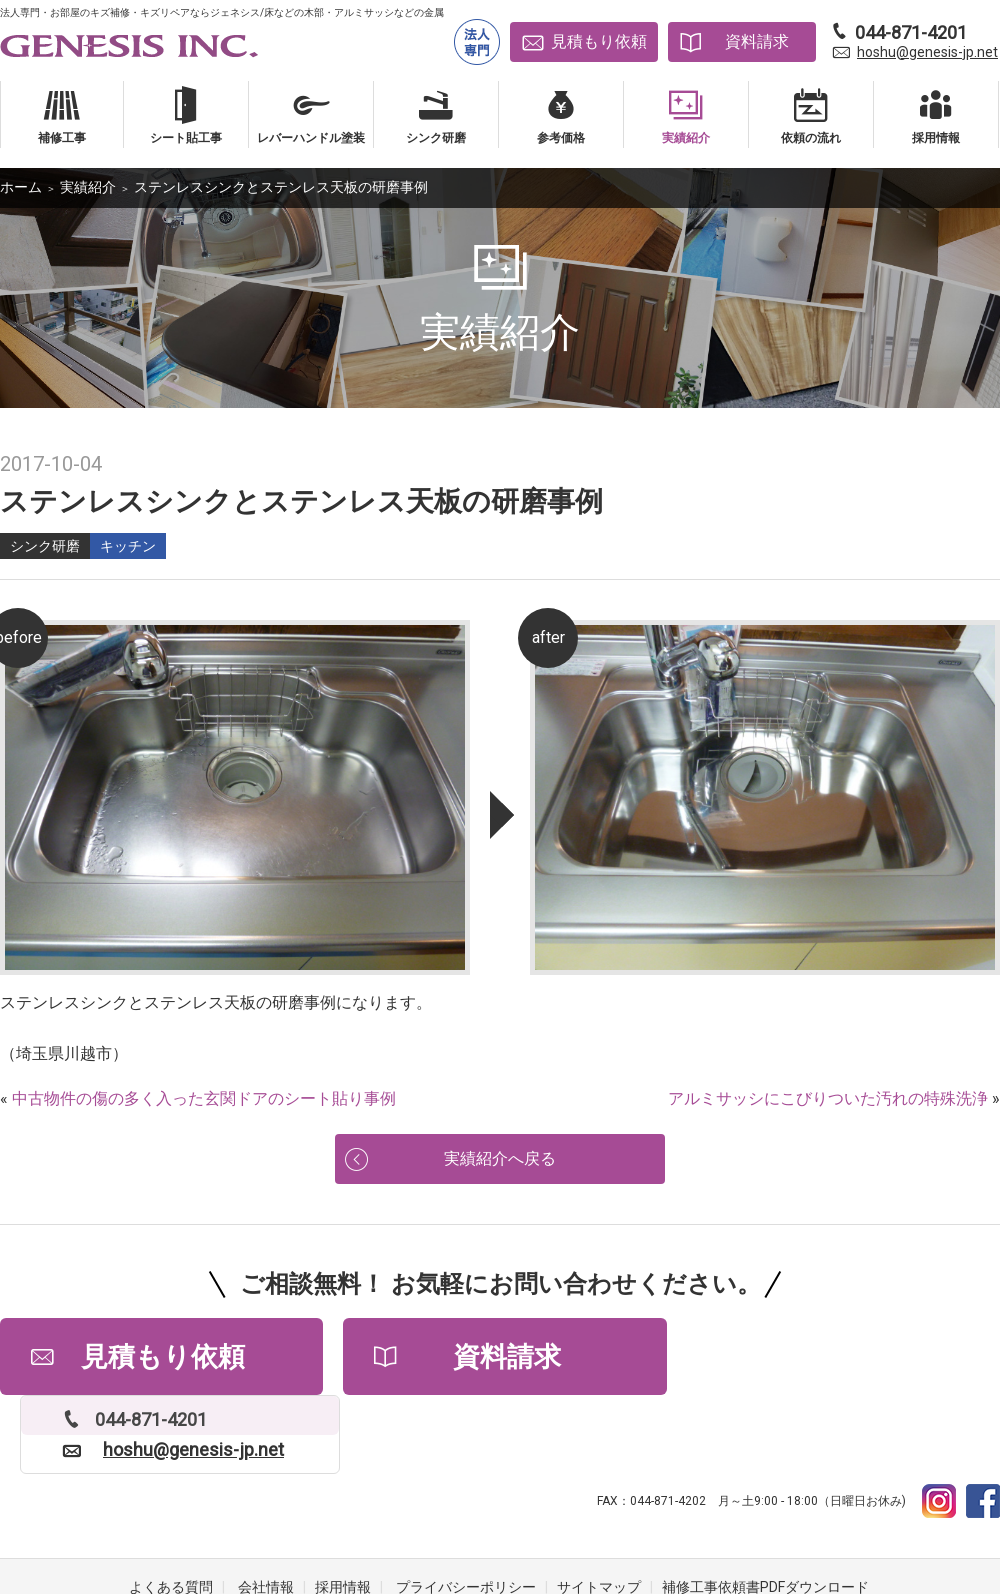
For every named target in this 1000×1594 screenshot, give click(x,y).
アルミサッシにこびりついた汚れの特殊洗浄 (828, 1098)
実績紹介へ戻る (500, 1160)
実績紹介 (88, 187)
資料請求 (757, 41)
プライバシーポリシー (466, 1514)
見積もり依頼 (599, 41)
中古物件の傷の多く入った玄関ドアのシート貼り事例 (204, 1098)
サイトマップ (599, 1514)
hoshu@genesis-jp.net (927, 52)
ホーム (21, 187)
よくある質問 (171, 1514)
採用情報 (343, 1514)
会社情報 (266, 1514)
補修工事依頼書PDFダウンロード (765, 1514)
